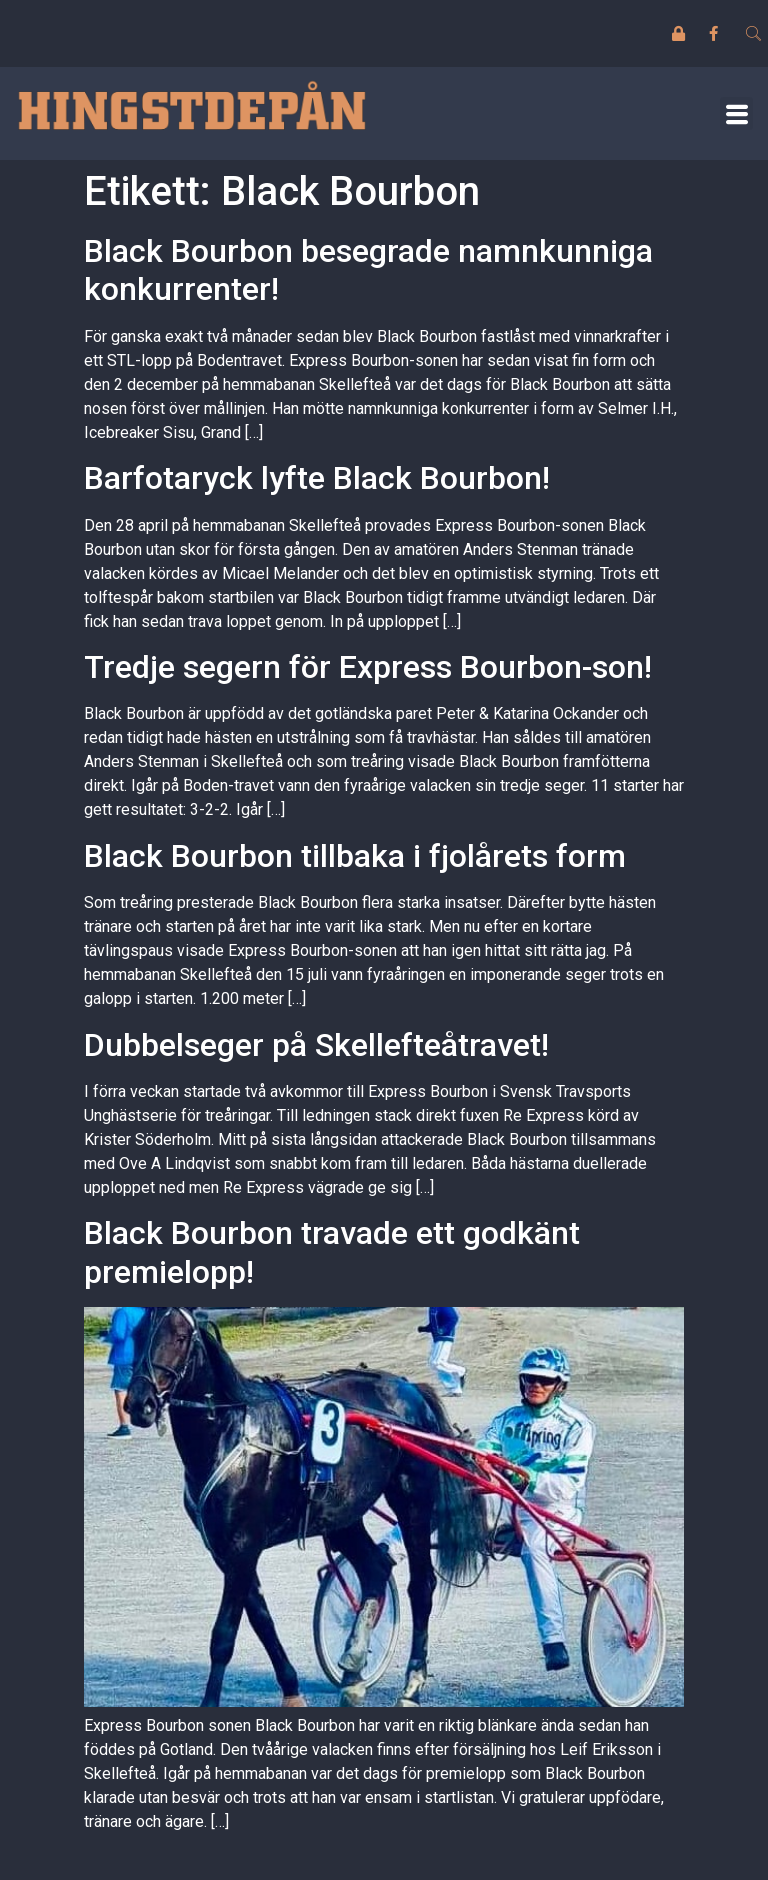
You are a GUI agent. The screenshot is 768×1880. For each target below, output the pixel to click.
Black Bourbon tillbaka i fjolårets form (355, 856)
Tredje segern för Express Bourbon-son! (368, 667)
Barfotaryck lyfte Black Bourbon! (317, 478)
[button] (736, 113)
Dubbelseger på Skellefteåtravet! (316, 1045)
